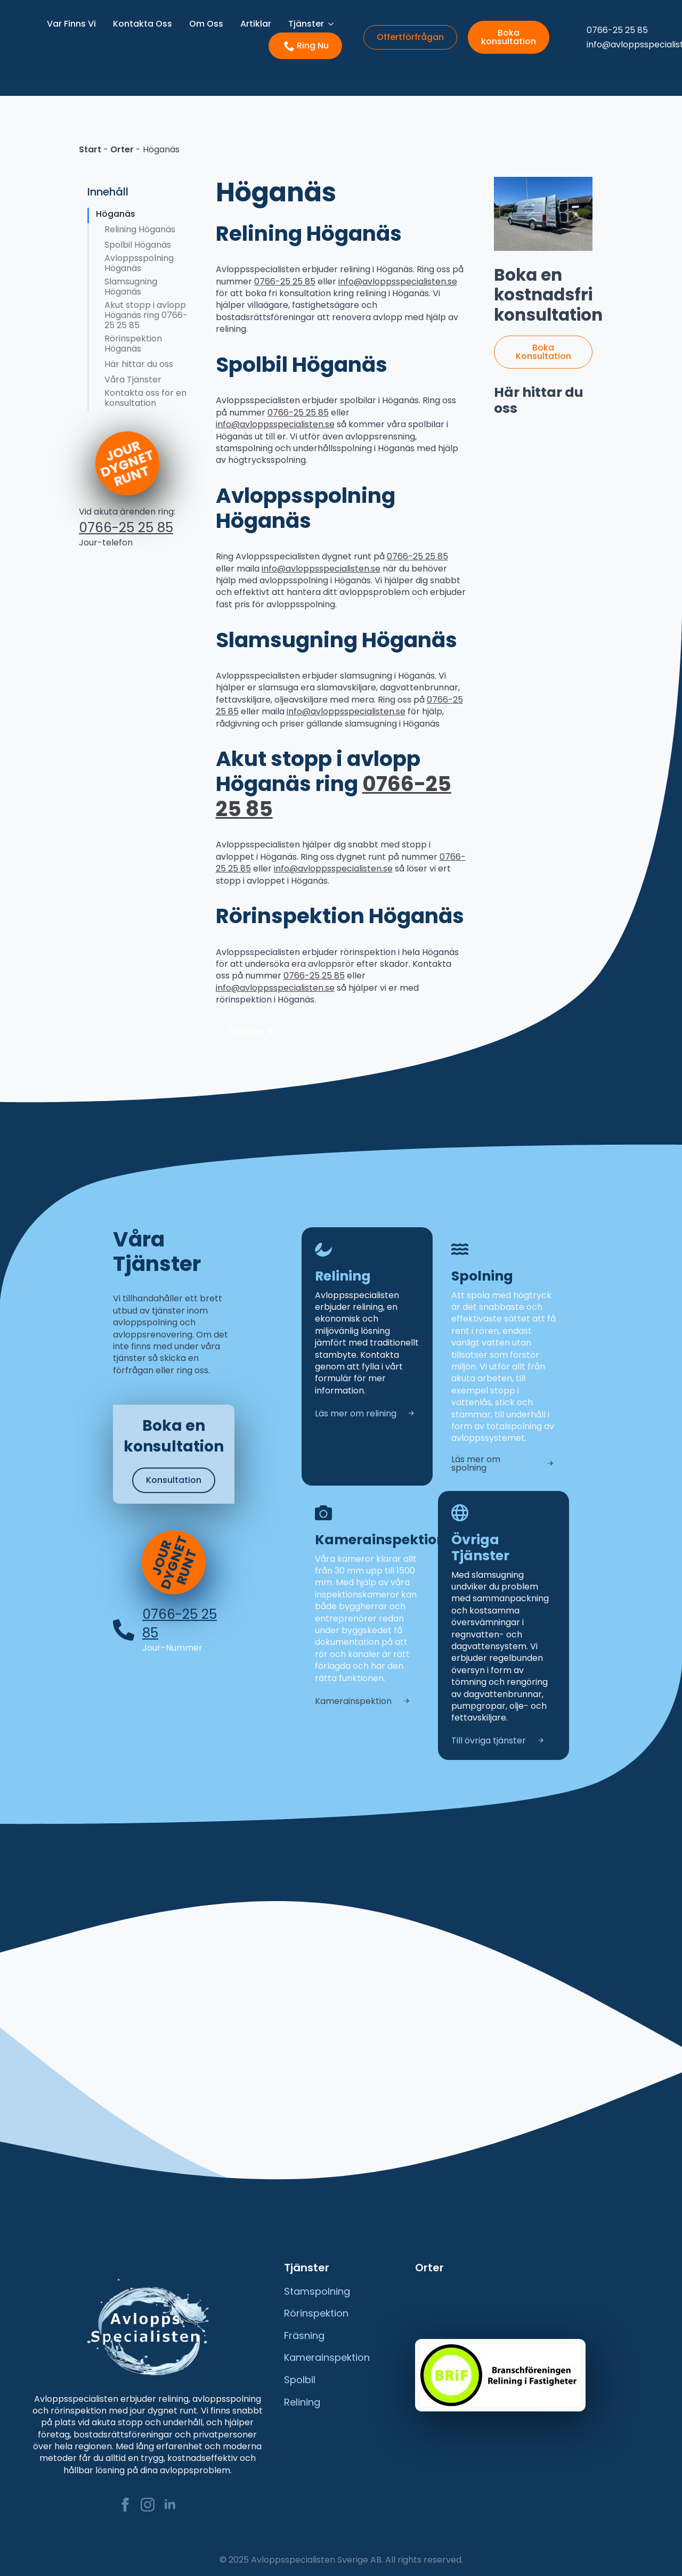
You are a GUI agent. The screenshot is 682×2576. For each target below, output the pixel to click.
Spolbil (299, 2377)
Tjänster (306, 24)
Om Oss (206, 24)
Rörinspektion (316, 2310)
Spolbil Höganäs (137, 245)
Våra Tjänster (132, 379)
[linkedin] (170, 2501)
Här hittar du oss (138, 364)
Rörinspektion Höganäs (133, 343)
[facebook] (125, 2501)
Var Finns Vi (71, 24)
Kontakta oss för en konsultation (145, 398)
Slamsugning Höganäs (130, 286)
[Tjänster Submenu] (333, 23)
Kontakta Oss (142, 24)
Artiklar (255, 24)
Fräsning (304, 2332)
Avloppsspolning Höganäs (139, 263)
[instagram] (148, 2501)
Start (90, 149)
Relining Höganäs (139, 229)
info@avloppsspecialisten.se (397, 281)
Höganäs (115, 214)
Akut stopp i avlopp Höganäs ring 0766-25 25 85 (146, 315)
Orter (122, 149)
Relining (302, 2399)
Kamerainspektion (327, 2354)
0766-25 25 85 (126, 527)
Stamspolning (317, 2288)
